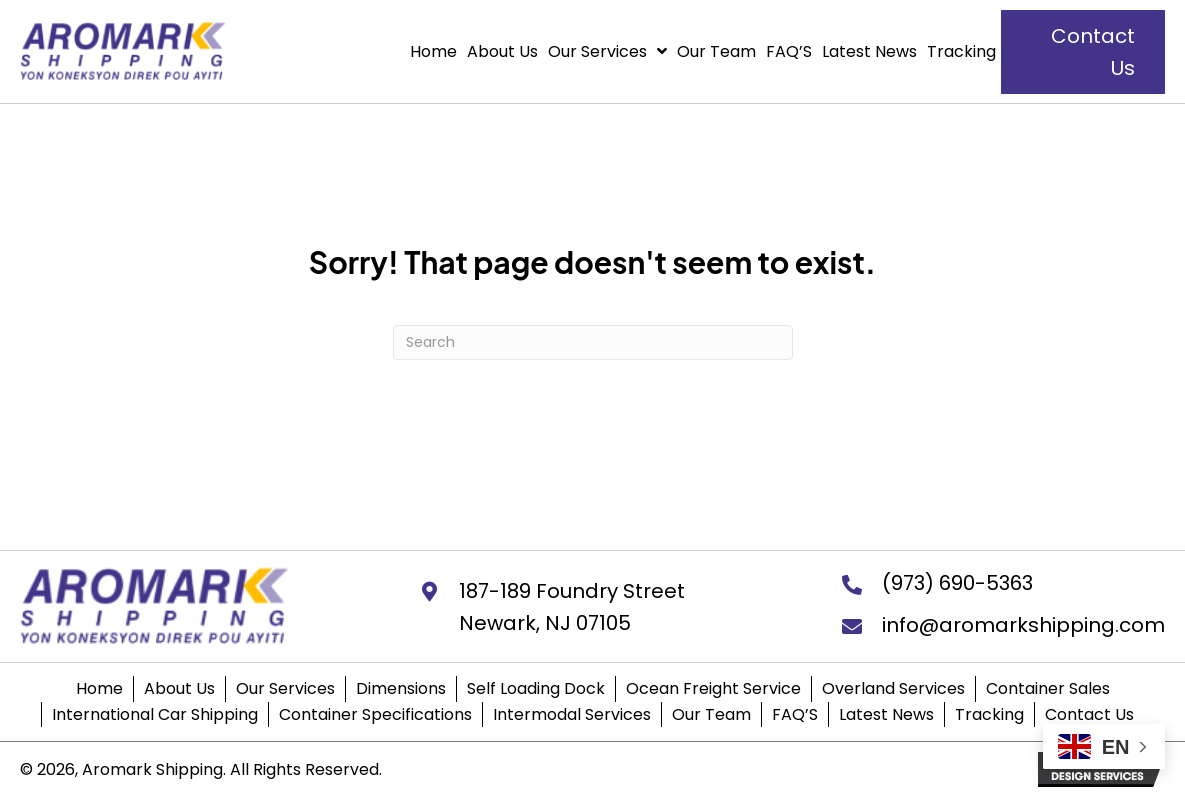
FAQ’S (795, 714)
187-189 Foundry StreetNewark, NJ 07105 (572, 607)
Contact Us (1089, 714)
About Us (179, 688)
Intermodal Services (572, 714)
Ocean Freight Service (713, 688)
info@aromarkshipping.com (1023, 625)
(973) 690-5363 (957, 583)
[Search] (593, 342)
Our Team (711, 714)
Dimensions (401, 688)
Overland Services (893, 688)
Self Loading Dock (536, 688)
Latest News (886, 714)
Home (99, 688)
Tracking (989, 714)
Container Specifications (375, 714)
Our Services (285, 688)
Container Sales (1048, 688)
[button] (1083, 52)
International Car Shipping (155, 714)
